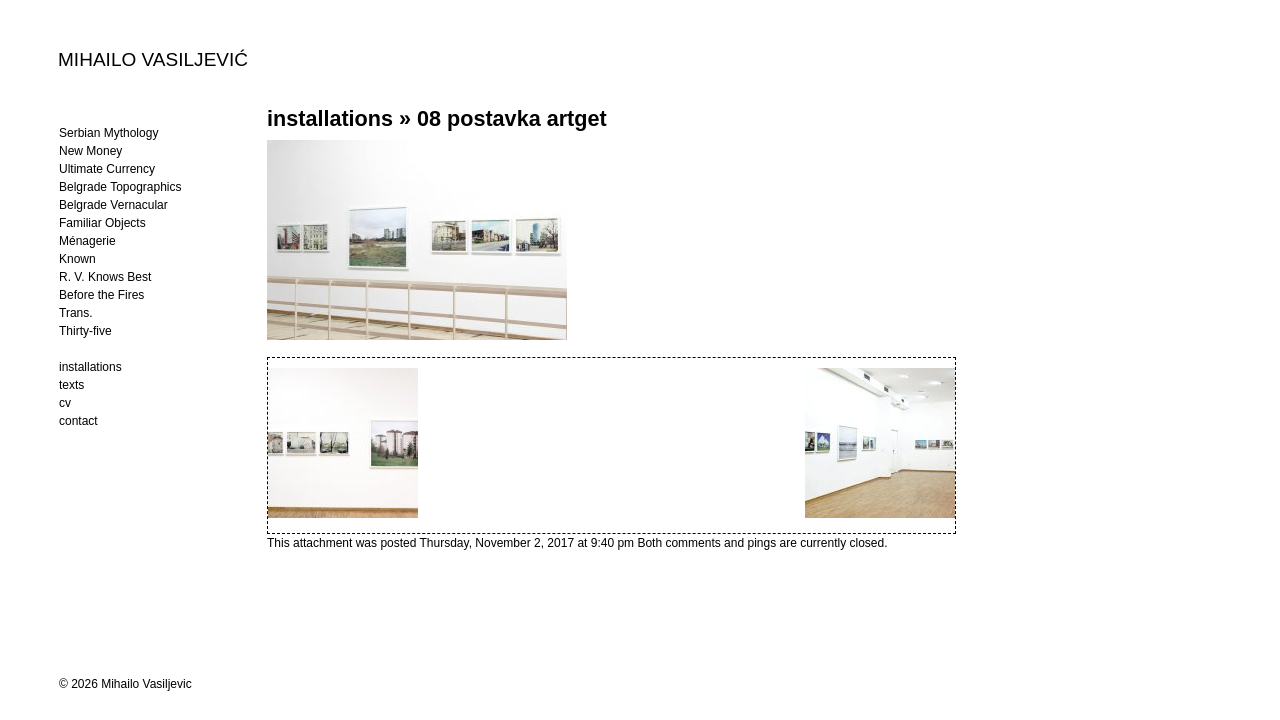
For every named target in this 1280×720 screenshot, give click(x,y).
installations (330, 118)
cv (65, 403)
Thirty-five (85, 331)
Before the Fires (101, 295)
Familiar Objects (102, 223)
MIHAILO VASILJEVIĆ (153, 59)
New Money (90, 151)
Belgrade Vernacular (113, 205)
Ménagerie (87, 241)
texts (71, 385)
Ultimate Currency (107, 169)
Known (77, 259)
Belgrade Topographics (120, 187)
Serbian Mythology (108, 133)
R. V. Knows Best (105, 277)
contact (78, 421)
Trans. (76, 313)
